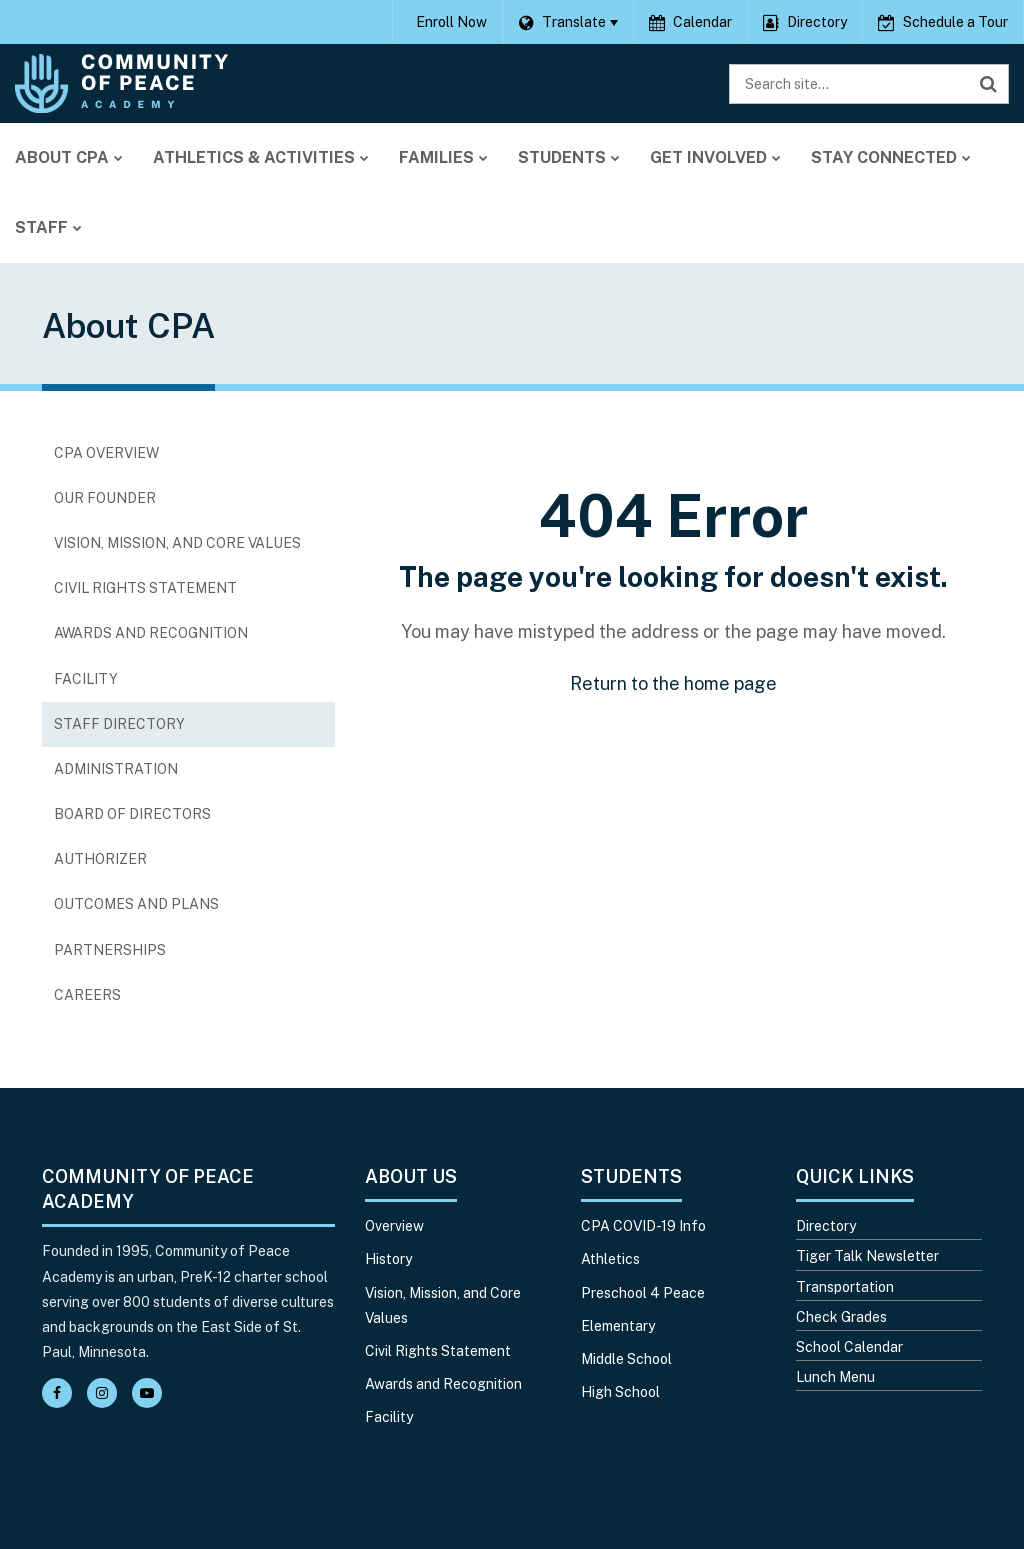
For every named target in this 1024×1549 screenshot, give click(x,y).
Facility (86, 679)
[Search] (989, 84)
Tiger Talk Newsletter (867, 1256)
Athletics (610, 1259)
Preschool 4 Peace (643, 1293)
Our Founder (105, 498)
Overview (394, 1226)
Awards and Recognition (151, 633)
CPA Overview (106, 453)
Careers (119, 1000)
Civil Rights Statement (145, 588)
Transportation (845, 1287)
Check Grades (841, 1317)
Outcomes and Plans (136, 904)
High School (620, 1392)
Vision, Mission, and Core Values (177, 543)
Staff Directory (119, 724)
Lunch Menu (835, 1377)
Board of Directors (132, 814)
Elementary (618, 1326)
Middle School (626, 1359)
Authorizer (100, 859)
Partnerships (110, 950)
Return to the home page (673, 683)
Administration (116, 769)
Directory (826, 1226)
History (388, 1259)
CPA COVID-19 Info (643, 1226)
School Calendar (849, 1347)
